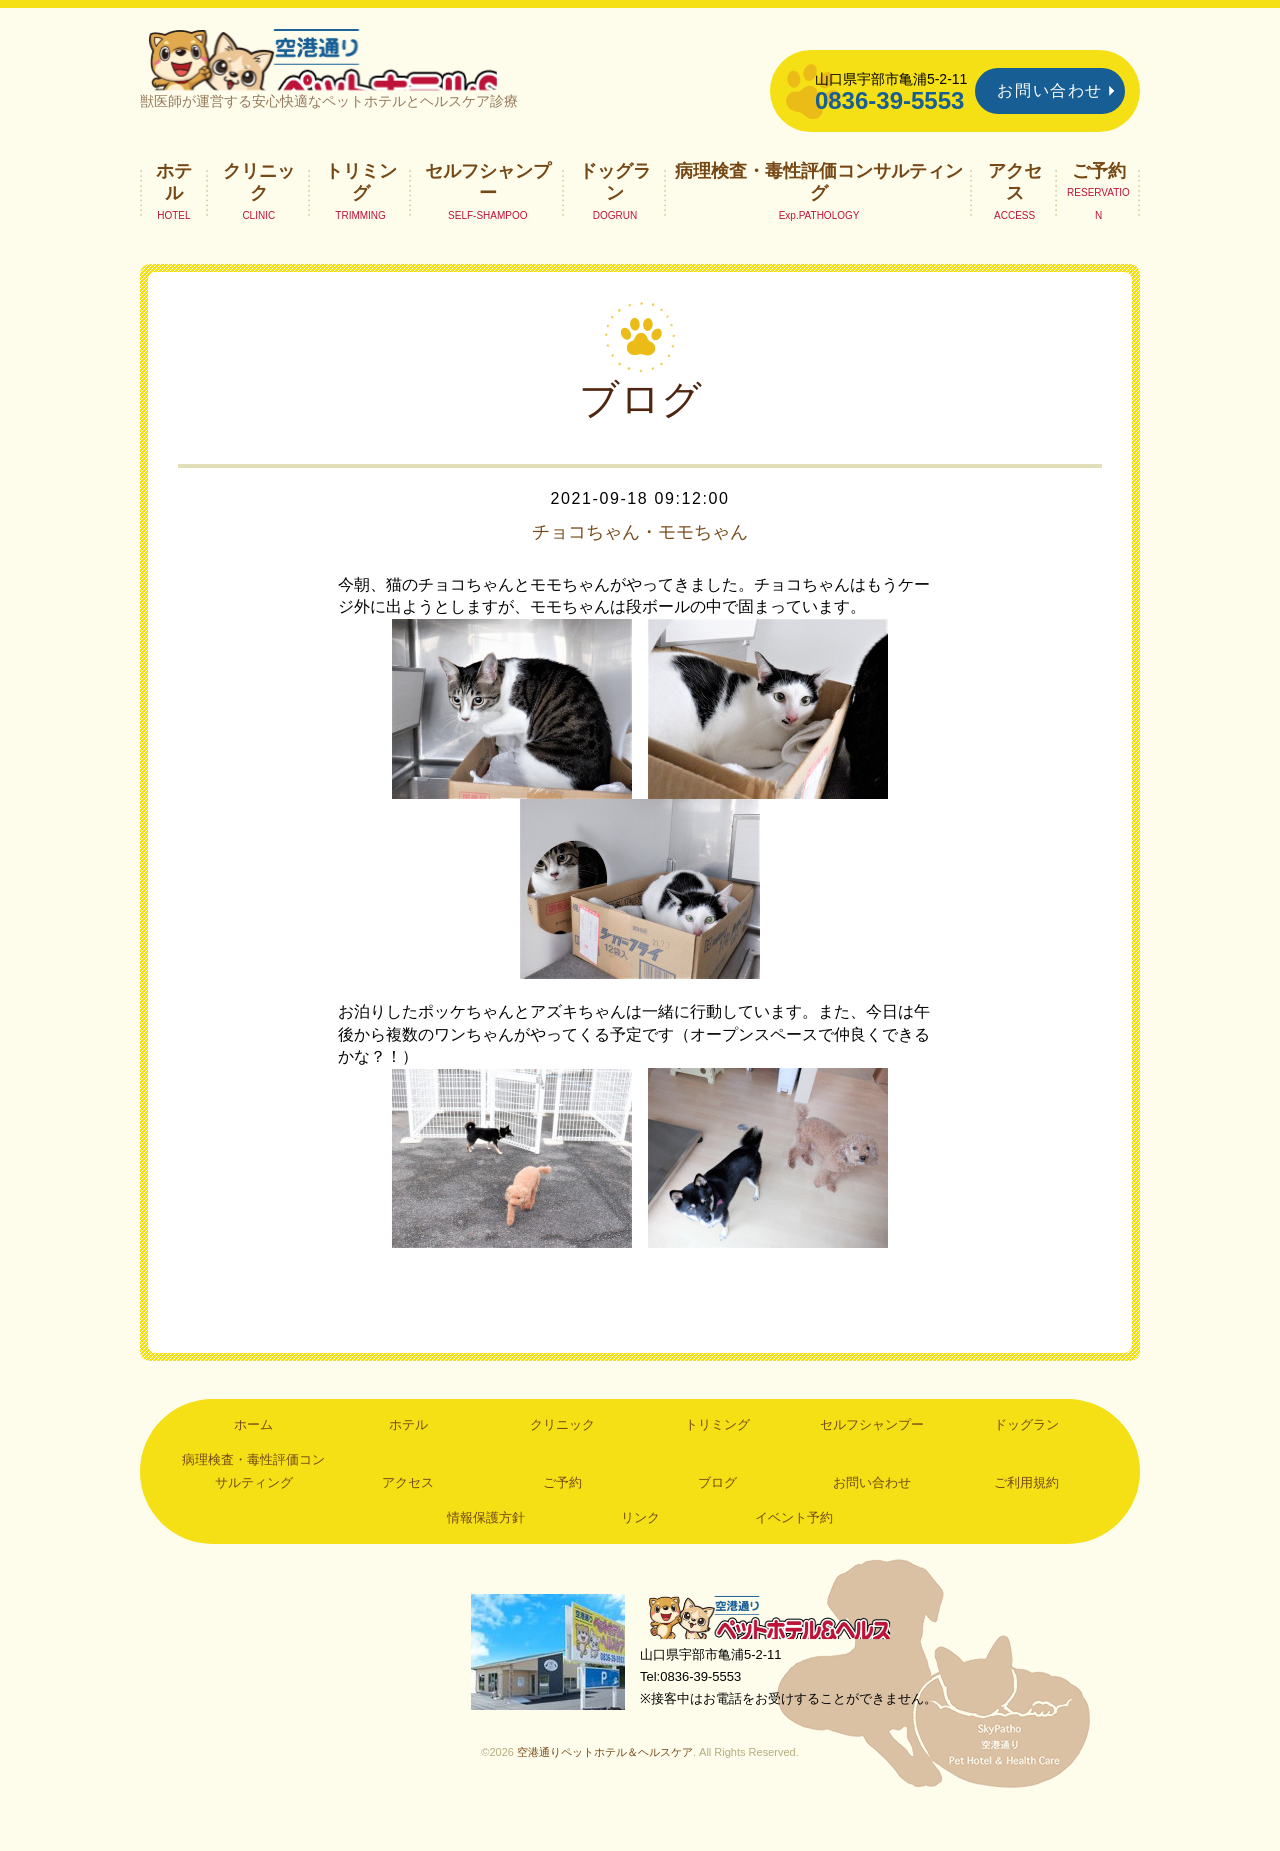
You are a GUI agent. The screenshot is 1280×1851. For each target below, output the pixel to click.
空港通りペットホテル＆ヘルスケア (780, 1654)
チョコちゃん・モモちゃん (640, 566)
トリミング (361, 216)
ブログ (717, 1516)
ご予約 (1099, 205)
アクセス (1015, 216)
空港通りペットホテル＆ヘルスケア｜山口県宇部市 (406, 75)
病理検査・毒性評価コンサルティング (819, 216)
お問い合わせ (1050, 90)
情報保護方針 (486, 1552)
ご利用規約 (1026, 1516)
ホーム (253, 1458)
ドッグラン (615, 216)
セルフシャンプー (488, 216)
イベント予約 (794, 1552)
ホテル (174, 216)
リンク (640, 1552)
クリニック (259, 216)
